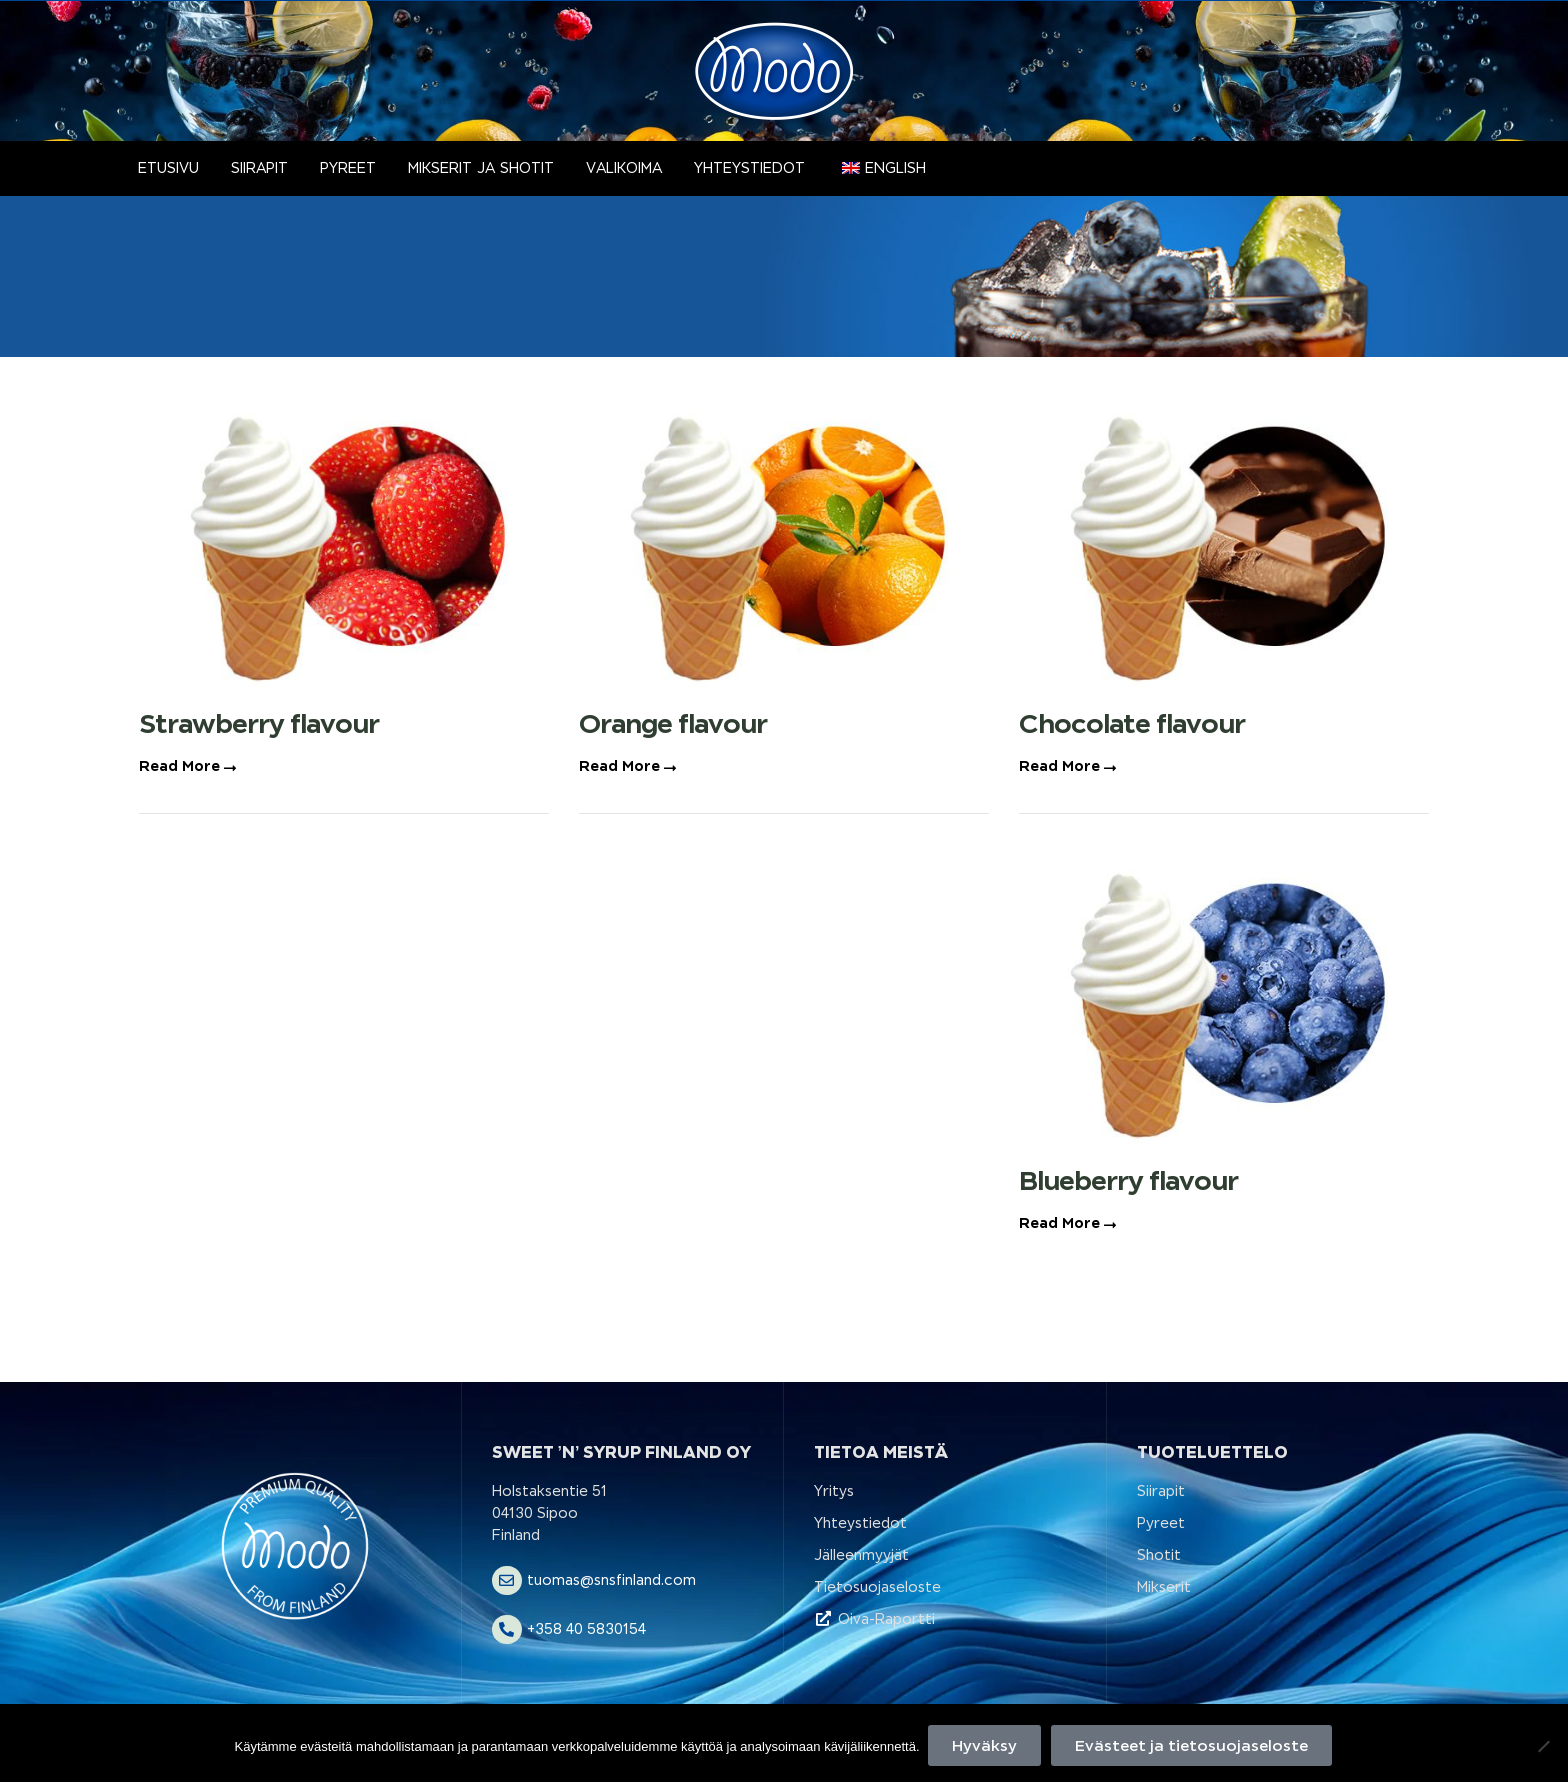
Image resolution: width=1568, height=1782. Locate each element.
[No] (1543, 1747)
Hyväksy (986, 1746)
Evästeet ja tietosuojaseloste (1193, 1746)
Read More (187, 766)
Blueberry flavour (1128, 1180)
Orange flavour (673, 723)
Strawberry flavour (259, 723)
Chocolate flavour (1132, 723)
